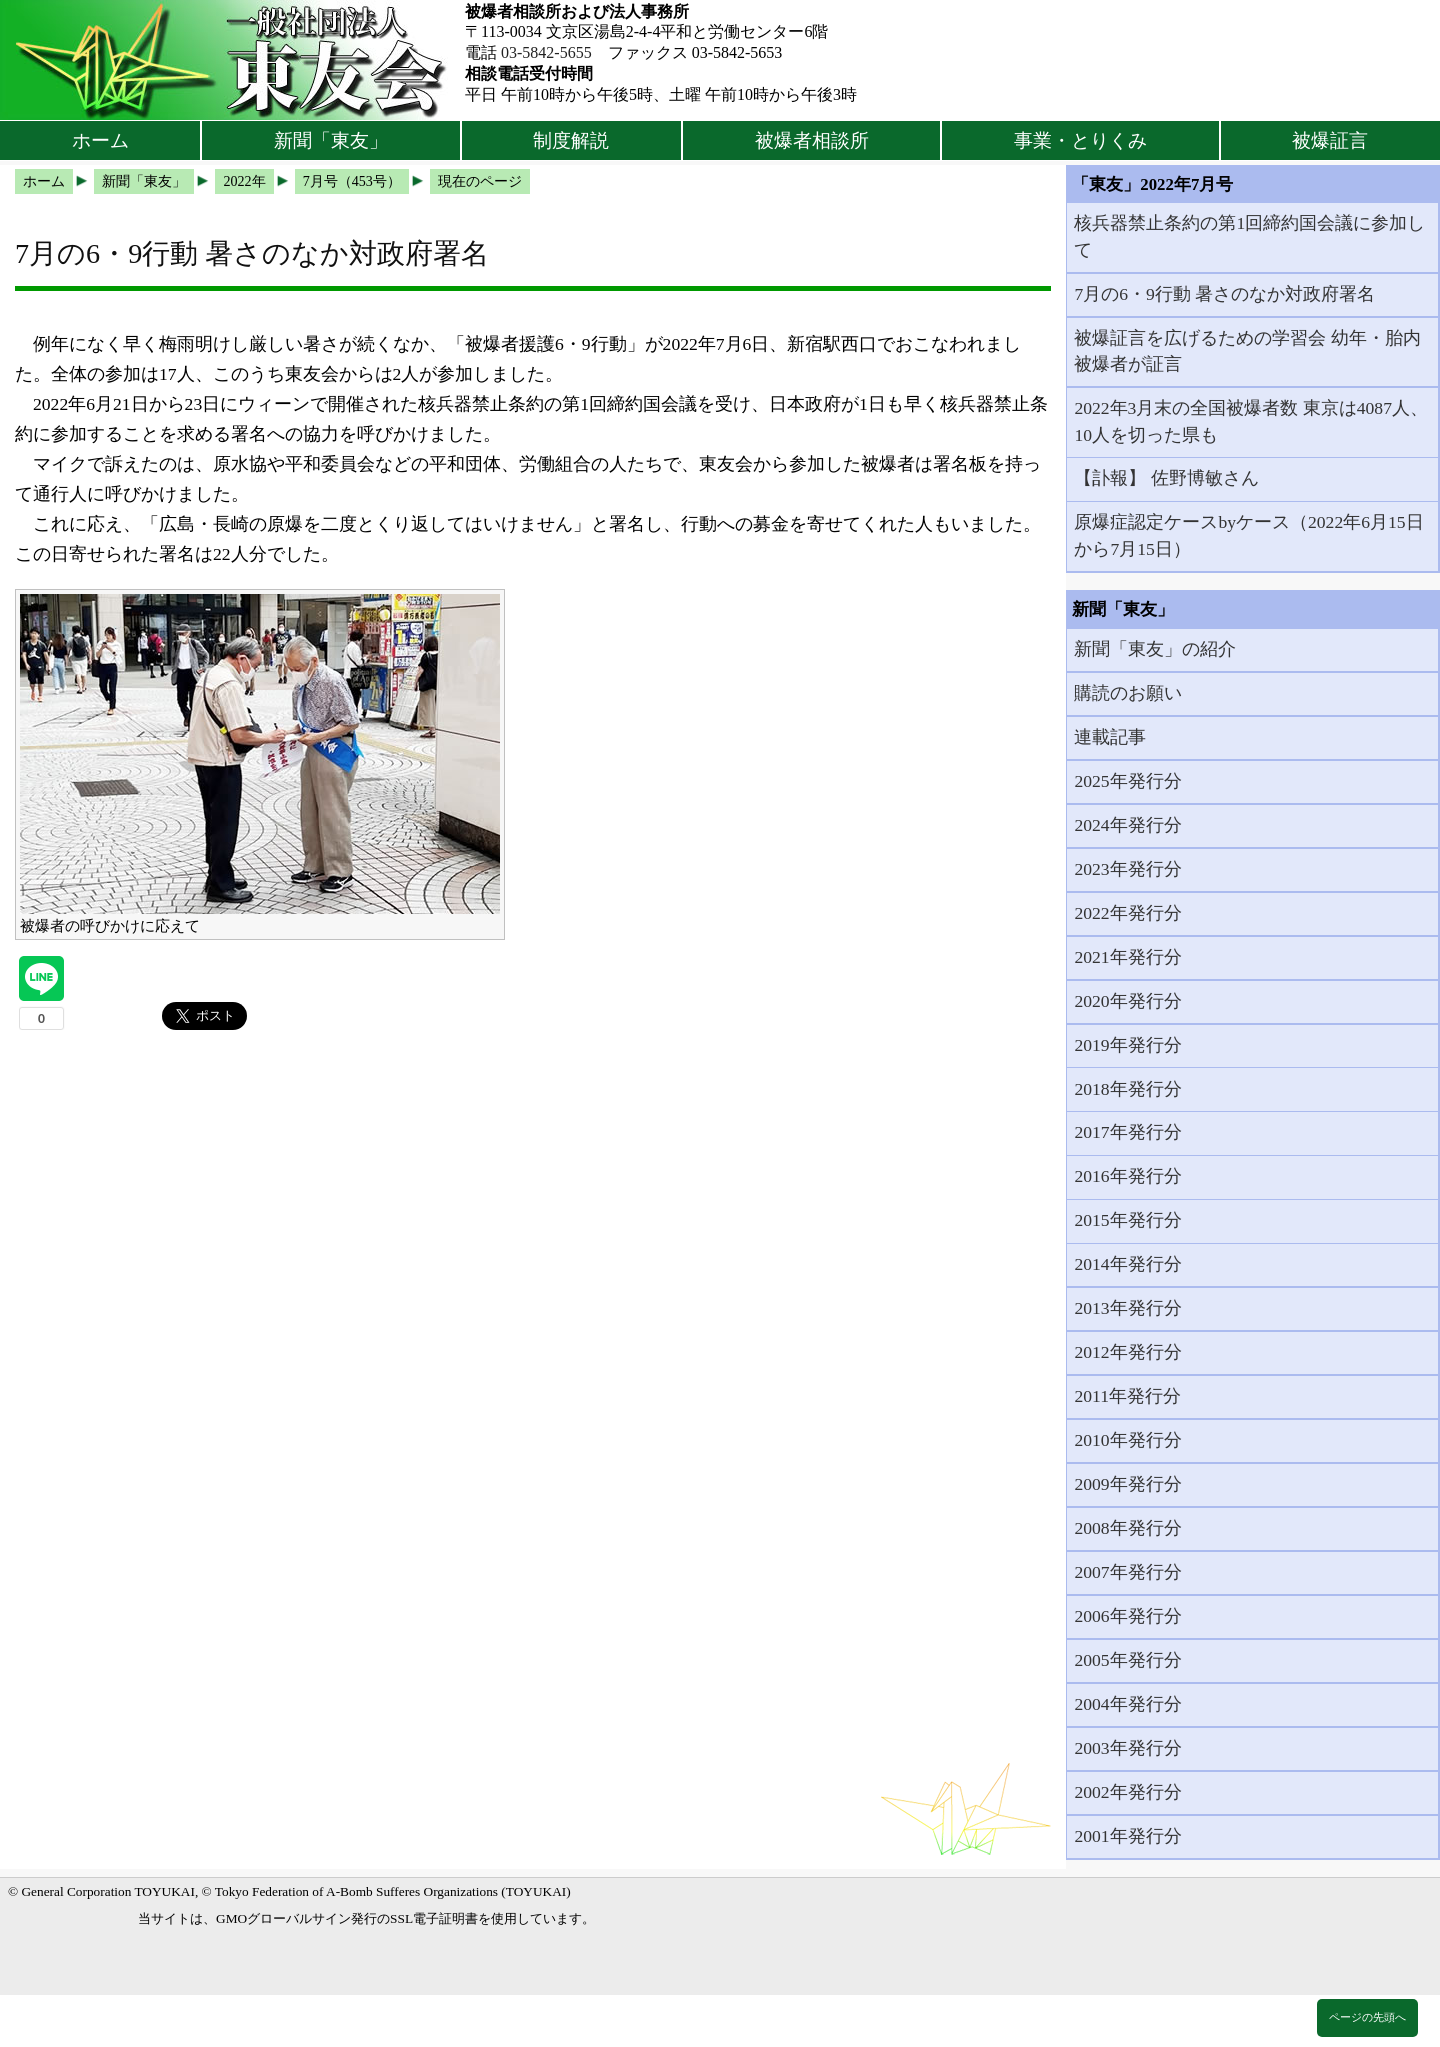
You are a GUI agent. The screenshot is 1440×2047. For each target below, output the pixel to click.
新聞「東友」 (331, 140)
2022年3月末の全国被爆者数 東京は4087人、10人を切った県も (1251, 421)
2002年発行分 (1127, 1792)
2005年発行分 (1127, 1660)
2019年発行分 (1127, 1045)
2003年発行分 (1127, 1748)
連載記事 (1110, 737)
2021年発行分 (1127, 957)
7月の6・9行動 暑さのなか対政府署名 (1224, 294)
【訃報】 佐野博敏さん (1166, 478)
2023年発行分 (1127, 869)
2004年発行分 (1127, 1704)
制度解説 (571, 140)
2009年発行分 (1127, 1484)
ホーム (100, 140)
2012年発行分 (1127, 1352)
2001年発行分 (1127, 1836)
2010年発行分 (1127, 1440)
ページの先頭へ (1367, 2017)
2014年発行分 (1127, 1264)
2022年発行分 (1127, 913)
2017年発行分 (1127, 1132)
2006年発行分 (1127, 1616)
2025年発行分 (1127, 781)
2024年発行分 (1127, 825)
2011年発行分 (1127, 1396)
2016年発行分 (1127, 1176)
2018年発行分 (1127, 1089)
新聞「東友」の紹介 (1155, 649)
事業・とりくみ (1080, 140)
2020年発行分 (1127, 1001)
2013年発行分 (1127, 1308)
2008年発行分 (1127, 1528)
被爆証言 (1330, 140)
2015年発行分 (1127, 1220)
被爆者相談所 (812, 140)
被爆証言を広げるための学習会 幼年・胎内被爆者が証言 (1247, 351)
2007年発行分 (1127, 1572)
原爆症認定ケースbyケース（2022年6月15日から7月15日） (1248, 535)
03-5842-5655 (546, 52)
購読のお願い (1128, 693)
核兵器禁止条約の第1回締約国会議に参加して (1249, 236)
